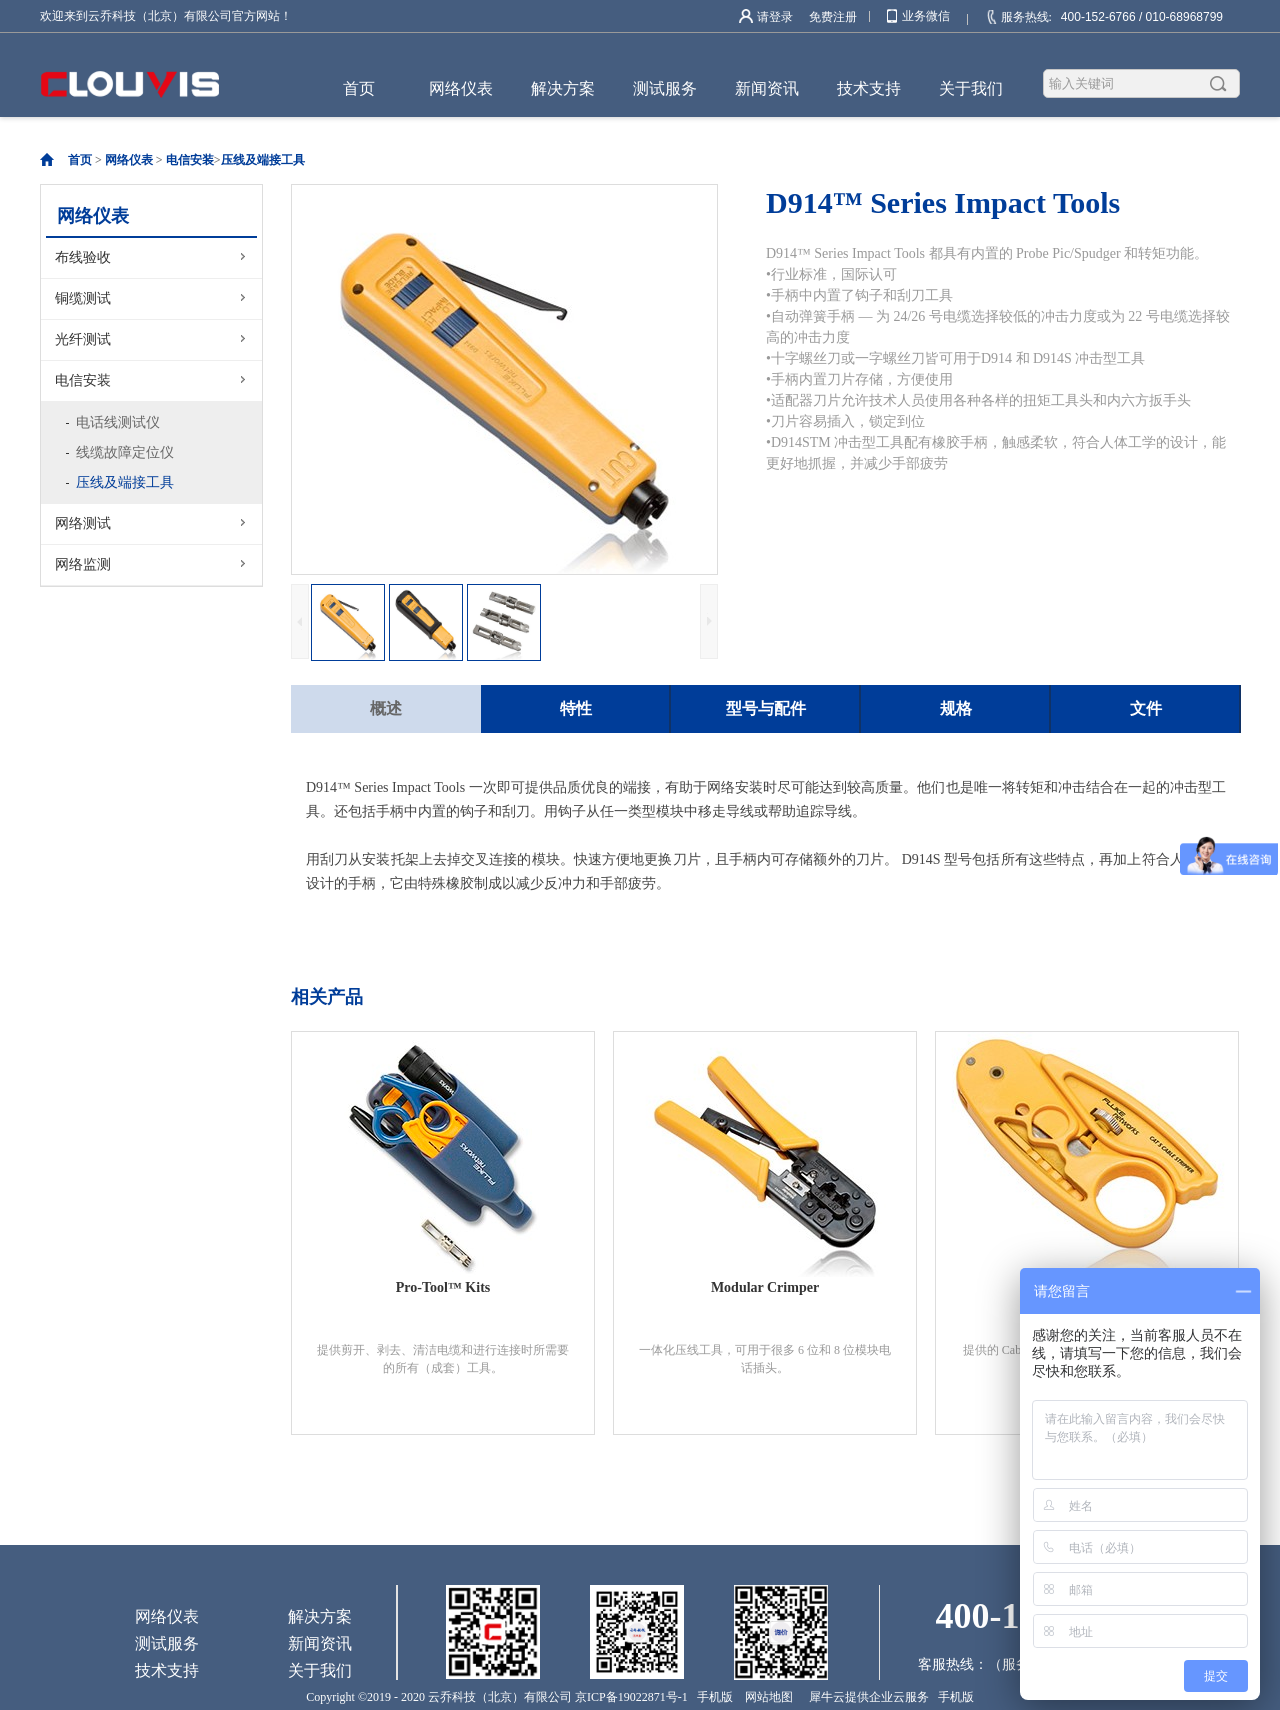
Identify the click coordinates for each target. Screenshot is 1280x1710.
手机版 (712, 1697)
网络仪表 (129, 160)
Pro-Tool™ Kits (443, 1287)
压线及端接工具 (263, 160)
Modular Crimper (765, 1287)
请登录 (775, 17)
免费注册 (833, 17)
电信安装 (190, 160)
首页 (359, 88)
